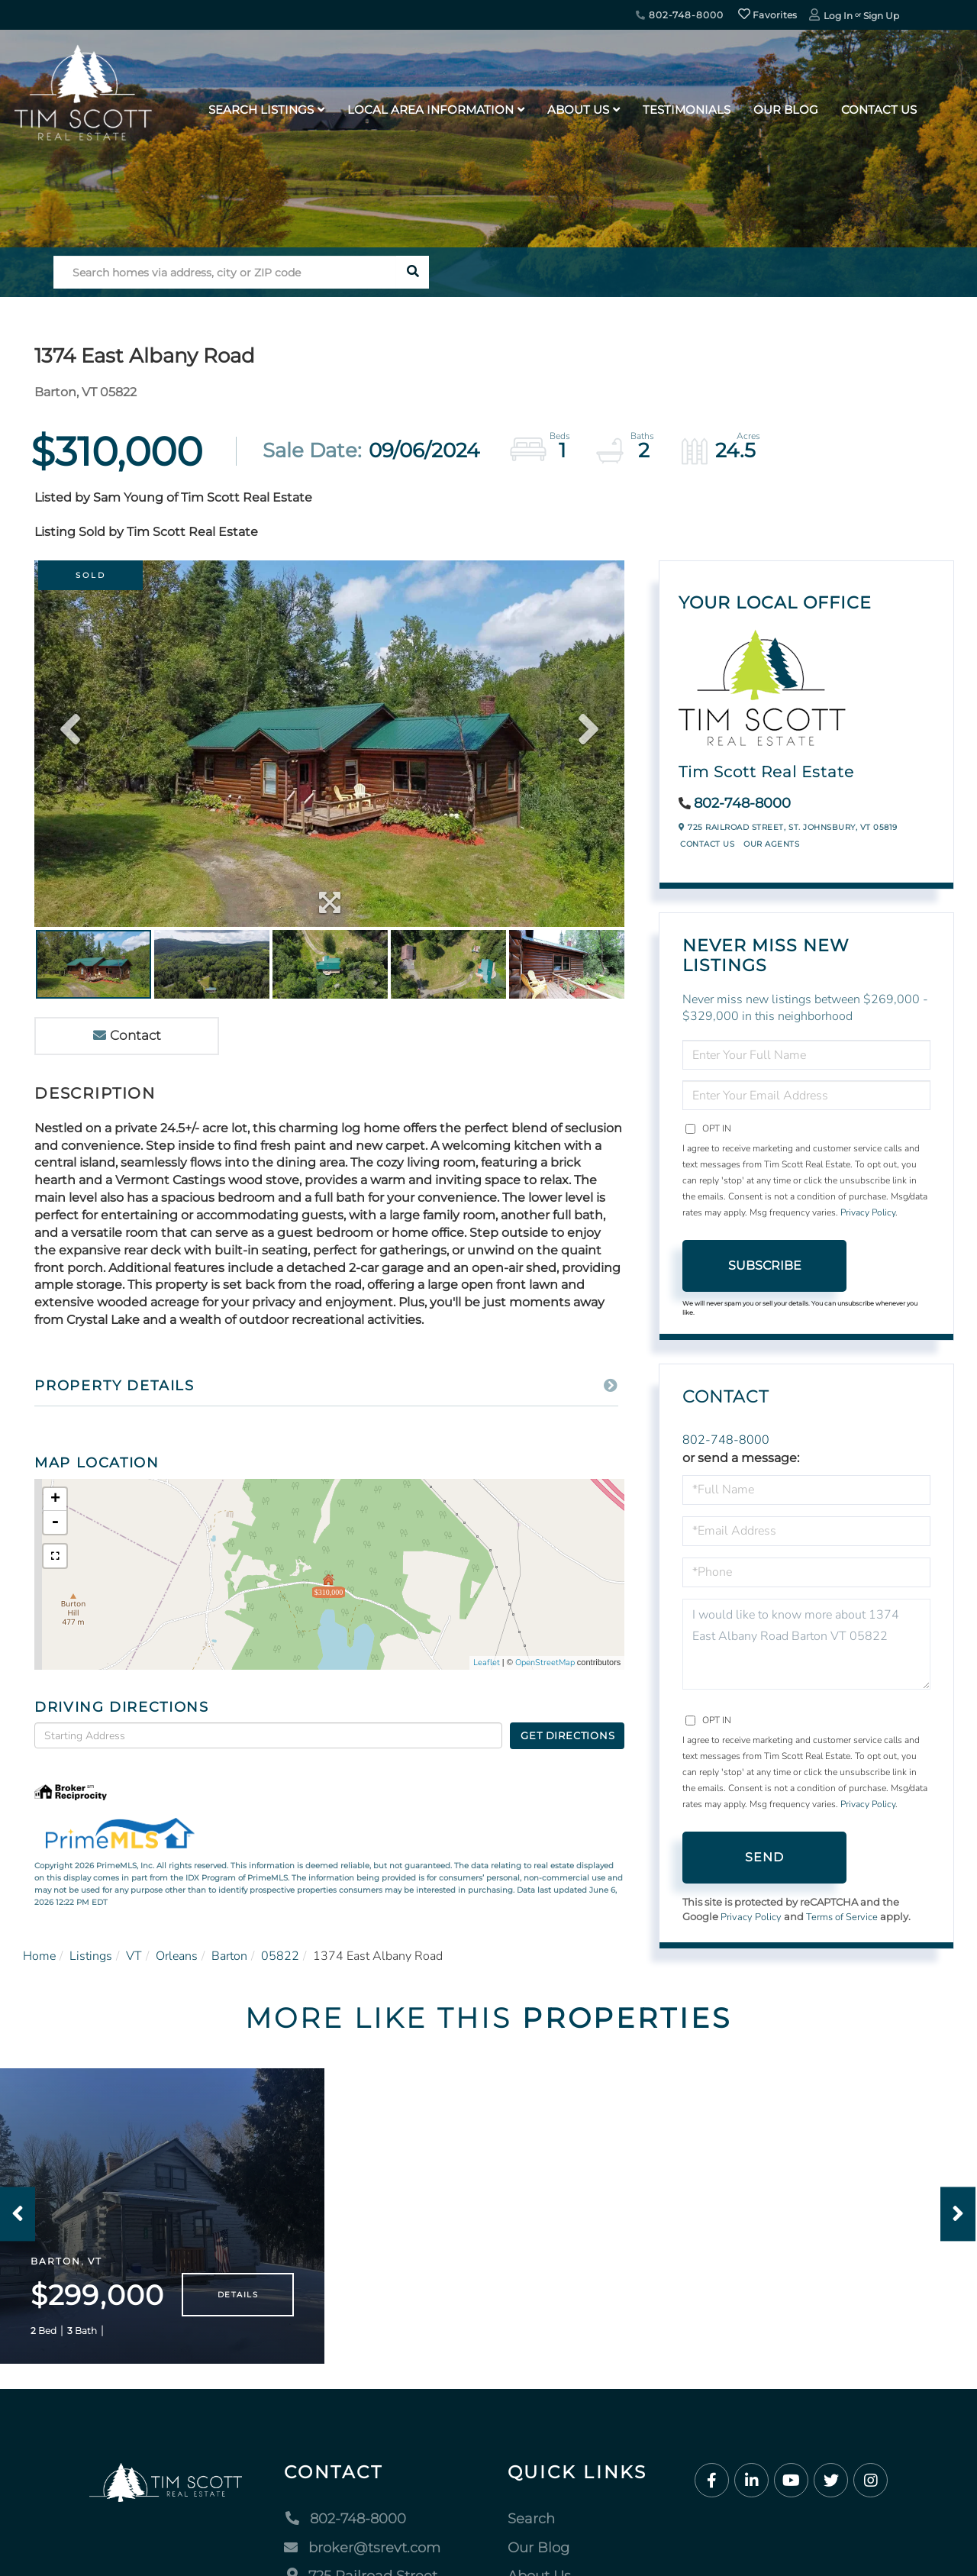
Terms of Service (842, 1917)
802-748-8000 (679, 15)
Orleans (177, 1956)
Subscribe (764, 1265)
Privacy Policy (867, 1212)
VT (134, 1956)
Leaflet (486, 1662)
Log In (838, 15)
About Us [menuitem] (578, 109)
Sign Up (881, 15)
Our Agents (771, 844)
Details (238, 2295)
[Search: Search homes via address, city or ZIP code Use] (224, 272)
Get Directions (567, 1735)
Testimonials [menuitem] (686, 109)
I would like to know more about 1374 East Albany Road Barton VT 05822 (806, 1644)
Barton (229, 1956)
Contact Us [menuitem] (879, 109)
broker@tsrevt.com (362, 2547)
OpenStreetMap (545, 1662)
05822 (280, 1956)
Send (765, 1857)
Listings (90, 1956)
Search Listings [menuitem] (261, 109)
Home (39, 1956)
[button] (412, 272)
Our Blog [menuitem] (785, 109)
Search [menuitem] (531, 2518)
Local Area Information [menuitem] (430, 109)
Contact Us (707, 844)
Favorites (768, 15)
